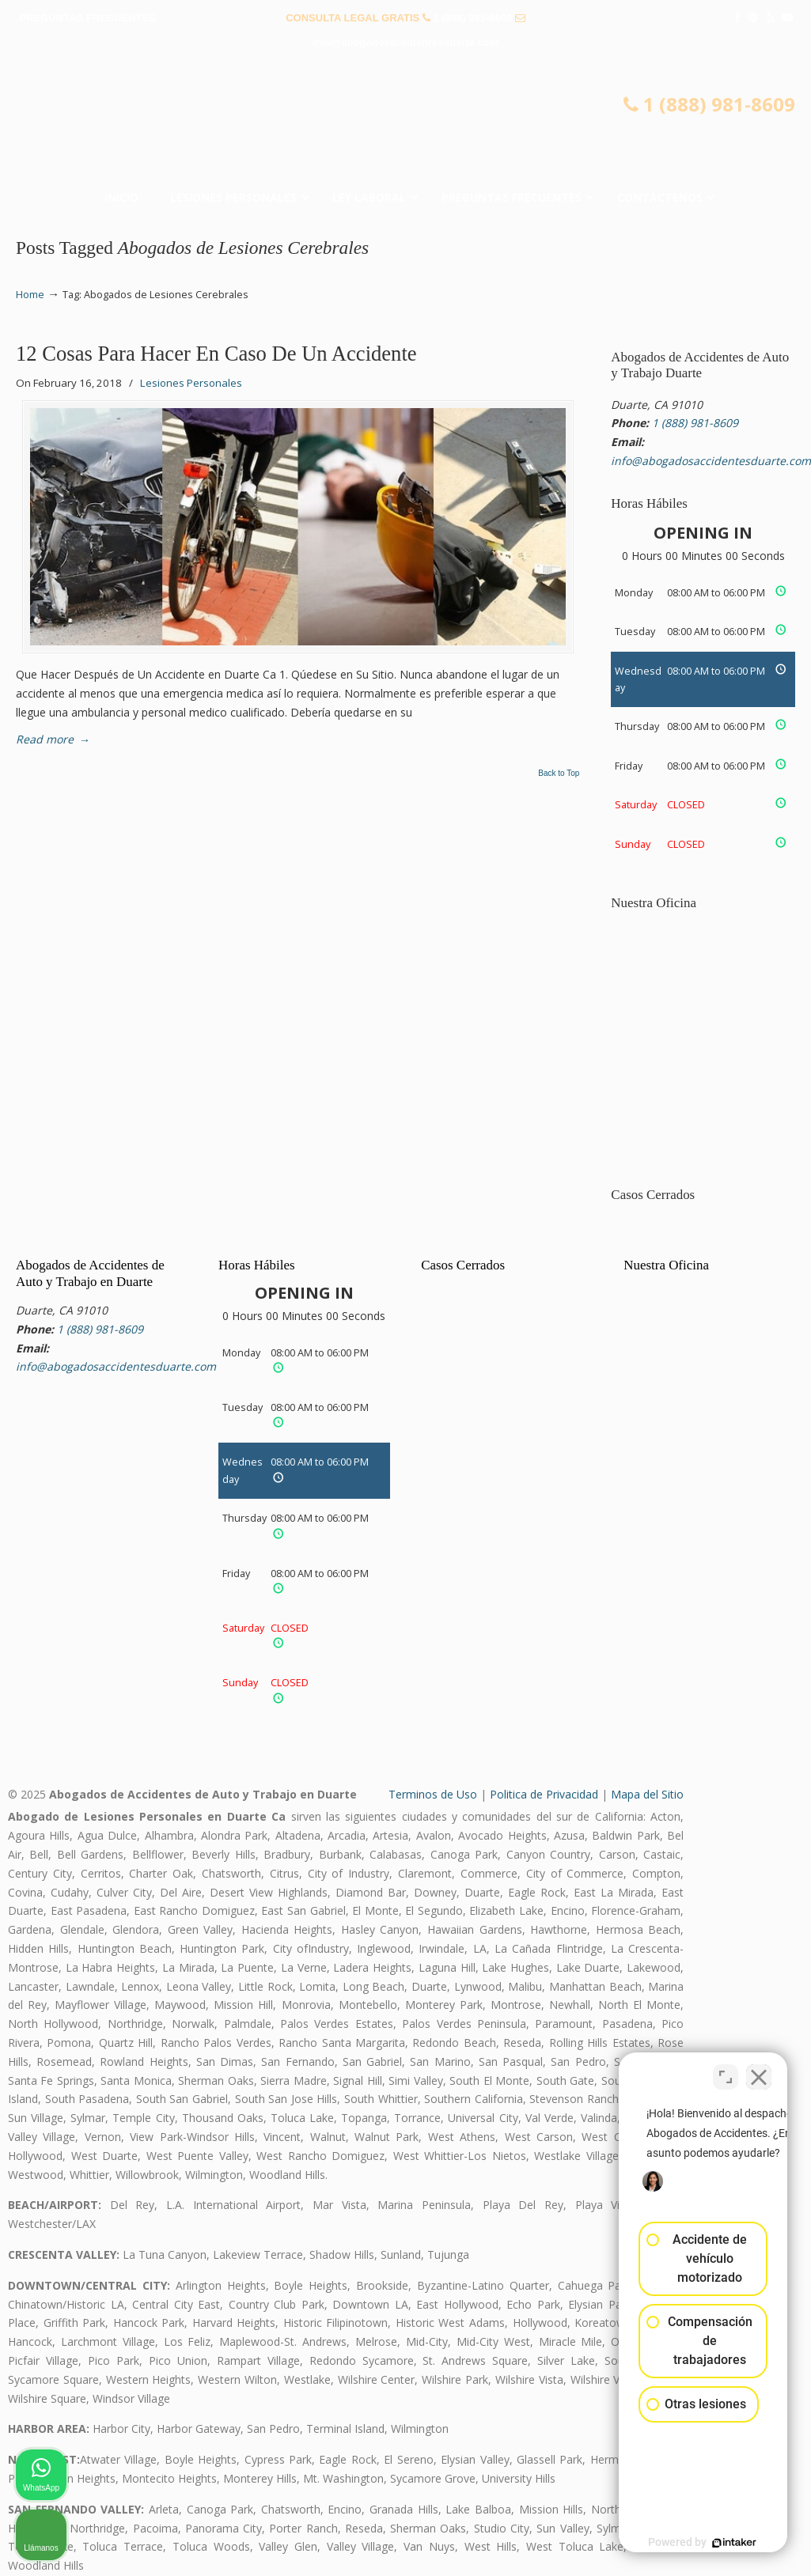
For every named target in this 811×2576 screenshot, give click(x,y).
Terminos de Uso (432, 1794)
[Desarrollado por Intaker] (676, 2543)
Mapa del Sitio (647, 1794)
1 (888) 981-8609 (472, 18)
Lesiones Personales (191, 383)
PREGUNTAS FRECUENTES (88, 18)
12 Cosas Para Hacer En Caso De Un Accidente (216, 353)
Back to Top (558, 773)
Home (30, 294)
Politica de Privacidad (544, 1794)
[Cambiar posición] (725, 2070)
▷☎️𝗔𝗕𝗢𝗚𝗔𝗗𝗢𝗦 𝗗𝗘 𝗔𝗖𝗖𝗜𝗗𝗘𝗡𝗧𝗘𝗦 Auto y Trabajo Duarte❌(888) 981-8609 (406, 123)
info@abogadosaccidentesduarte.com (405, 42)
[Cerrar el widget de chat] (758, 2070)
